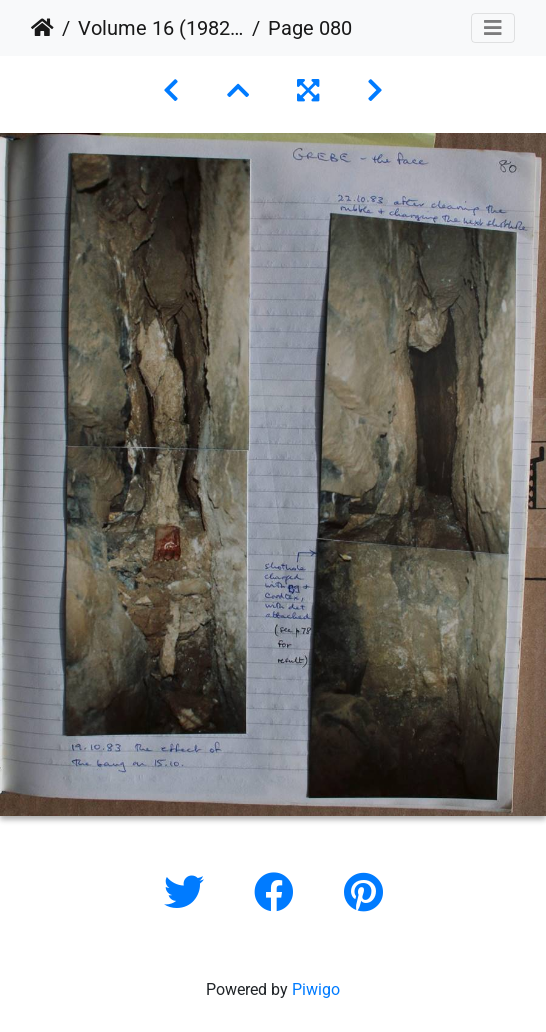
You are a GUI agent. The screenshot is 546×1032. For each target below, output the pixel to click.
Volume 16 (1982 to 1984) (161, 28)
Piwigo (316, 989)
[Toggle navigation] (493, 28)
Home (42, 28)
